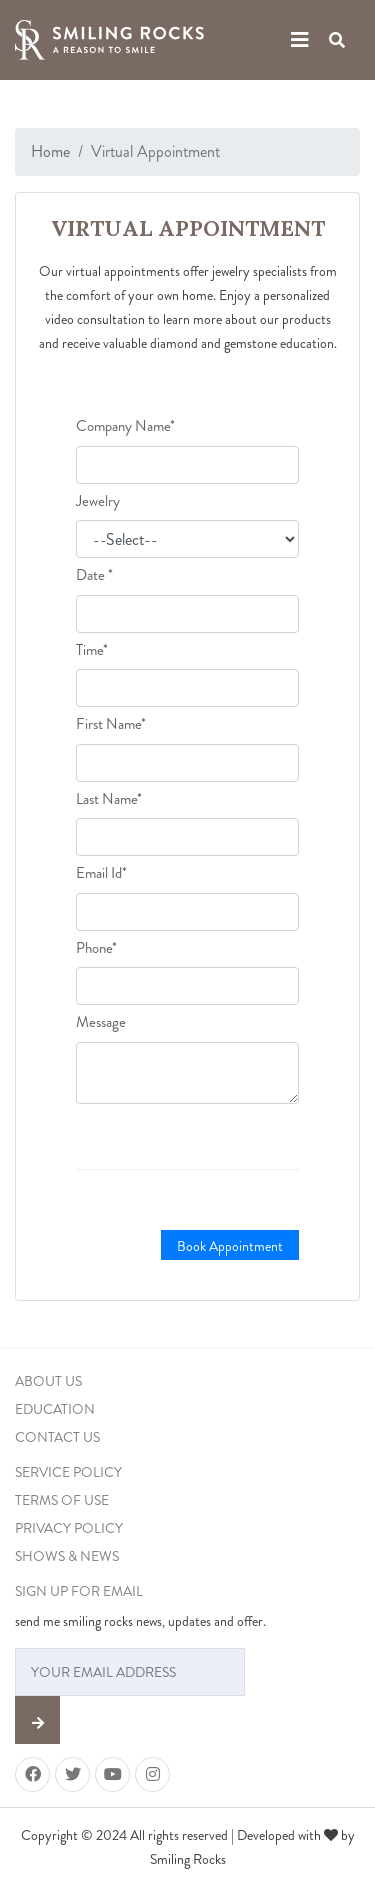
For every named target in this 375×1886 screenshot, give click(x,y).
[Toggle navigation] (300, 40)
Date (94, 575)
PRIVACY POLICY (69, 1528)
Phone (96, 948)
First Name (111, 724)
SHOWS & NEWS (67, 1556)
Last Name (109, 799)
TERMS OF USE (62, 1500)
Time (92, 650)
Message (101, 1022)
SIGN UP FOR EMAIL (79, 1591)
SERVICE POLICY (68, 1472)
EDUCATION (55, 1409)
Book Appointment (230, 1246)
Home (50, 151)
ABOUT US (48, 1381)
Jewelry (98, 501)
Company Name (125, 426)
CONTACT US (57, 1437)
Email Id (101, 873)
